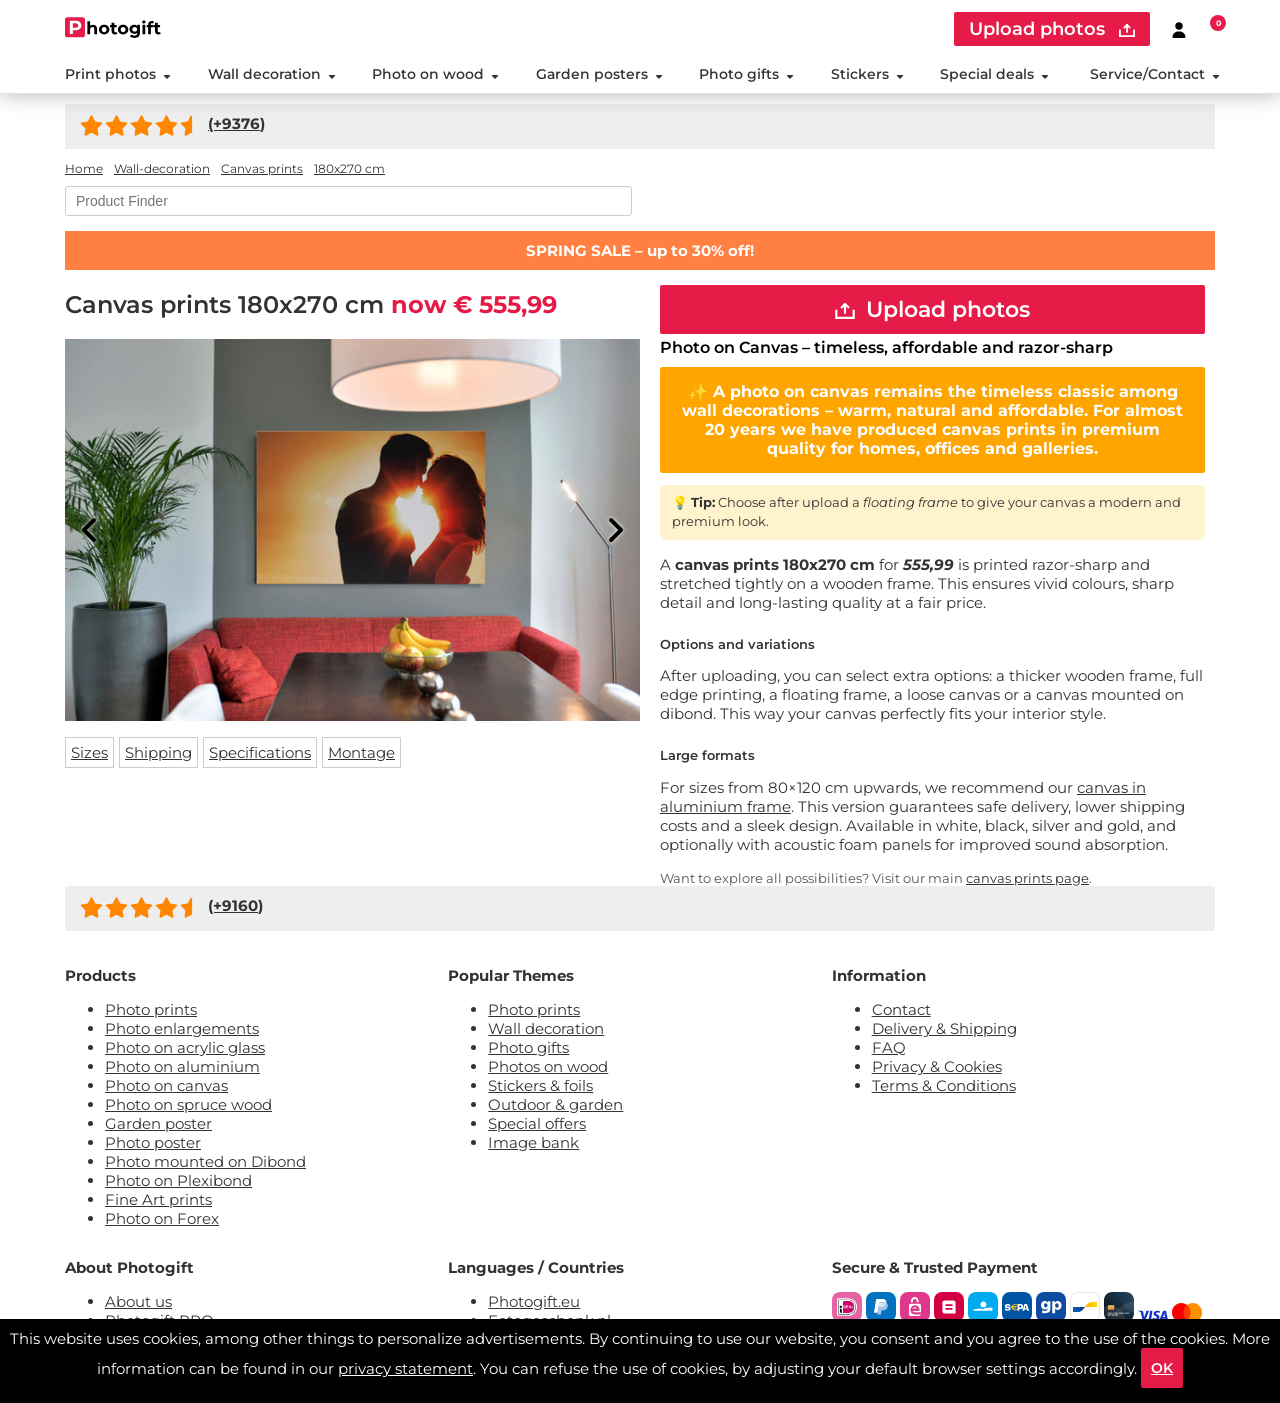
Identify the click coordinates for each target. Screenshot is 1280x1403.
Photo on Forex (162, 1218)
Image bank (533, 1142)
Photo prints (151, 1009)
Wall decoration (272, 74)
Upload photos (932, 309)
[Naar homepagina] (113, 27)
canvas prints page (1027, 878)
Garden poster (158, 1123)
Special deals (994, 74)
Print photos (118, 74)
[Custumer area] (1179, 29)
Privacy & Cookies (937, 1066)
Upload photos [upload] (1052, 29)
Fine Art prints (158, 1199)
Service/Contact (1155, 74)
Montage (361, 752)
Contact (901, 1009)
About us (138, 1301)
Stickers (867, 74)
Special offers (537, 1123)
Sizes (89, 752)
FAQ (889, 1047)
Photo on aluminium (182, 1066)
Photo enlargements (182, 1028)
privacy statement (405, 1368)
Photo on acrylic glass (185, 1047)
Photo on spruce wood (188, 1104)
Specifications (260, 752)
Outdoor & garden (555, 1104)
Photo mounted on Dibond (205, 1161)
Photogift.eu (534, 1301)
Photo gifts (746, 74)
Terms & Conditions (944, 1085)
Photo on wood (435, 74)
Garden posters (599, 74)
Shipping (158, 752)
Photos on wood (548, 1066)
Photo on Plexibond (178, 1180)
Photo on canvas (166, 1085)
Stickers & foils (540, 1085)
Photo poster (153, 1142)
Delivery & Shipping (944, 1028)
